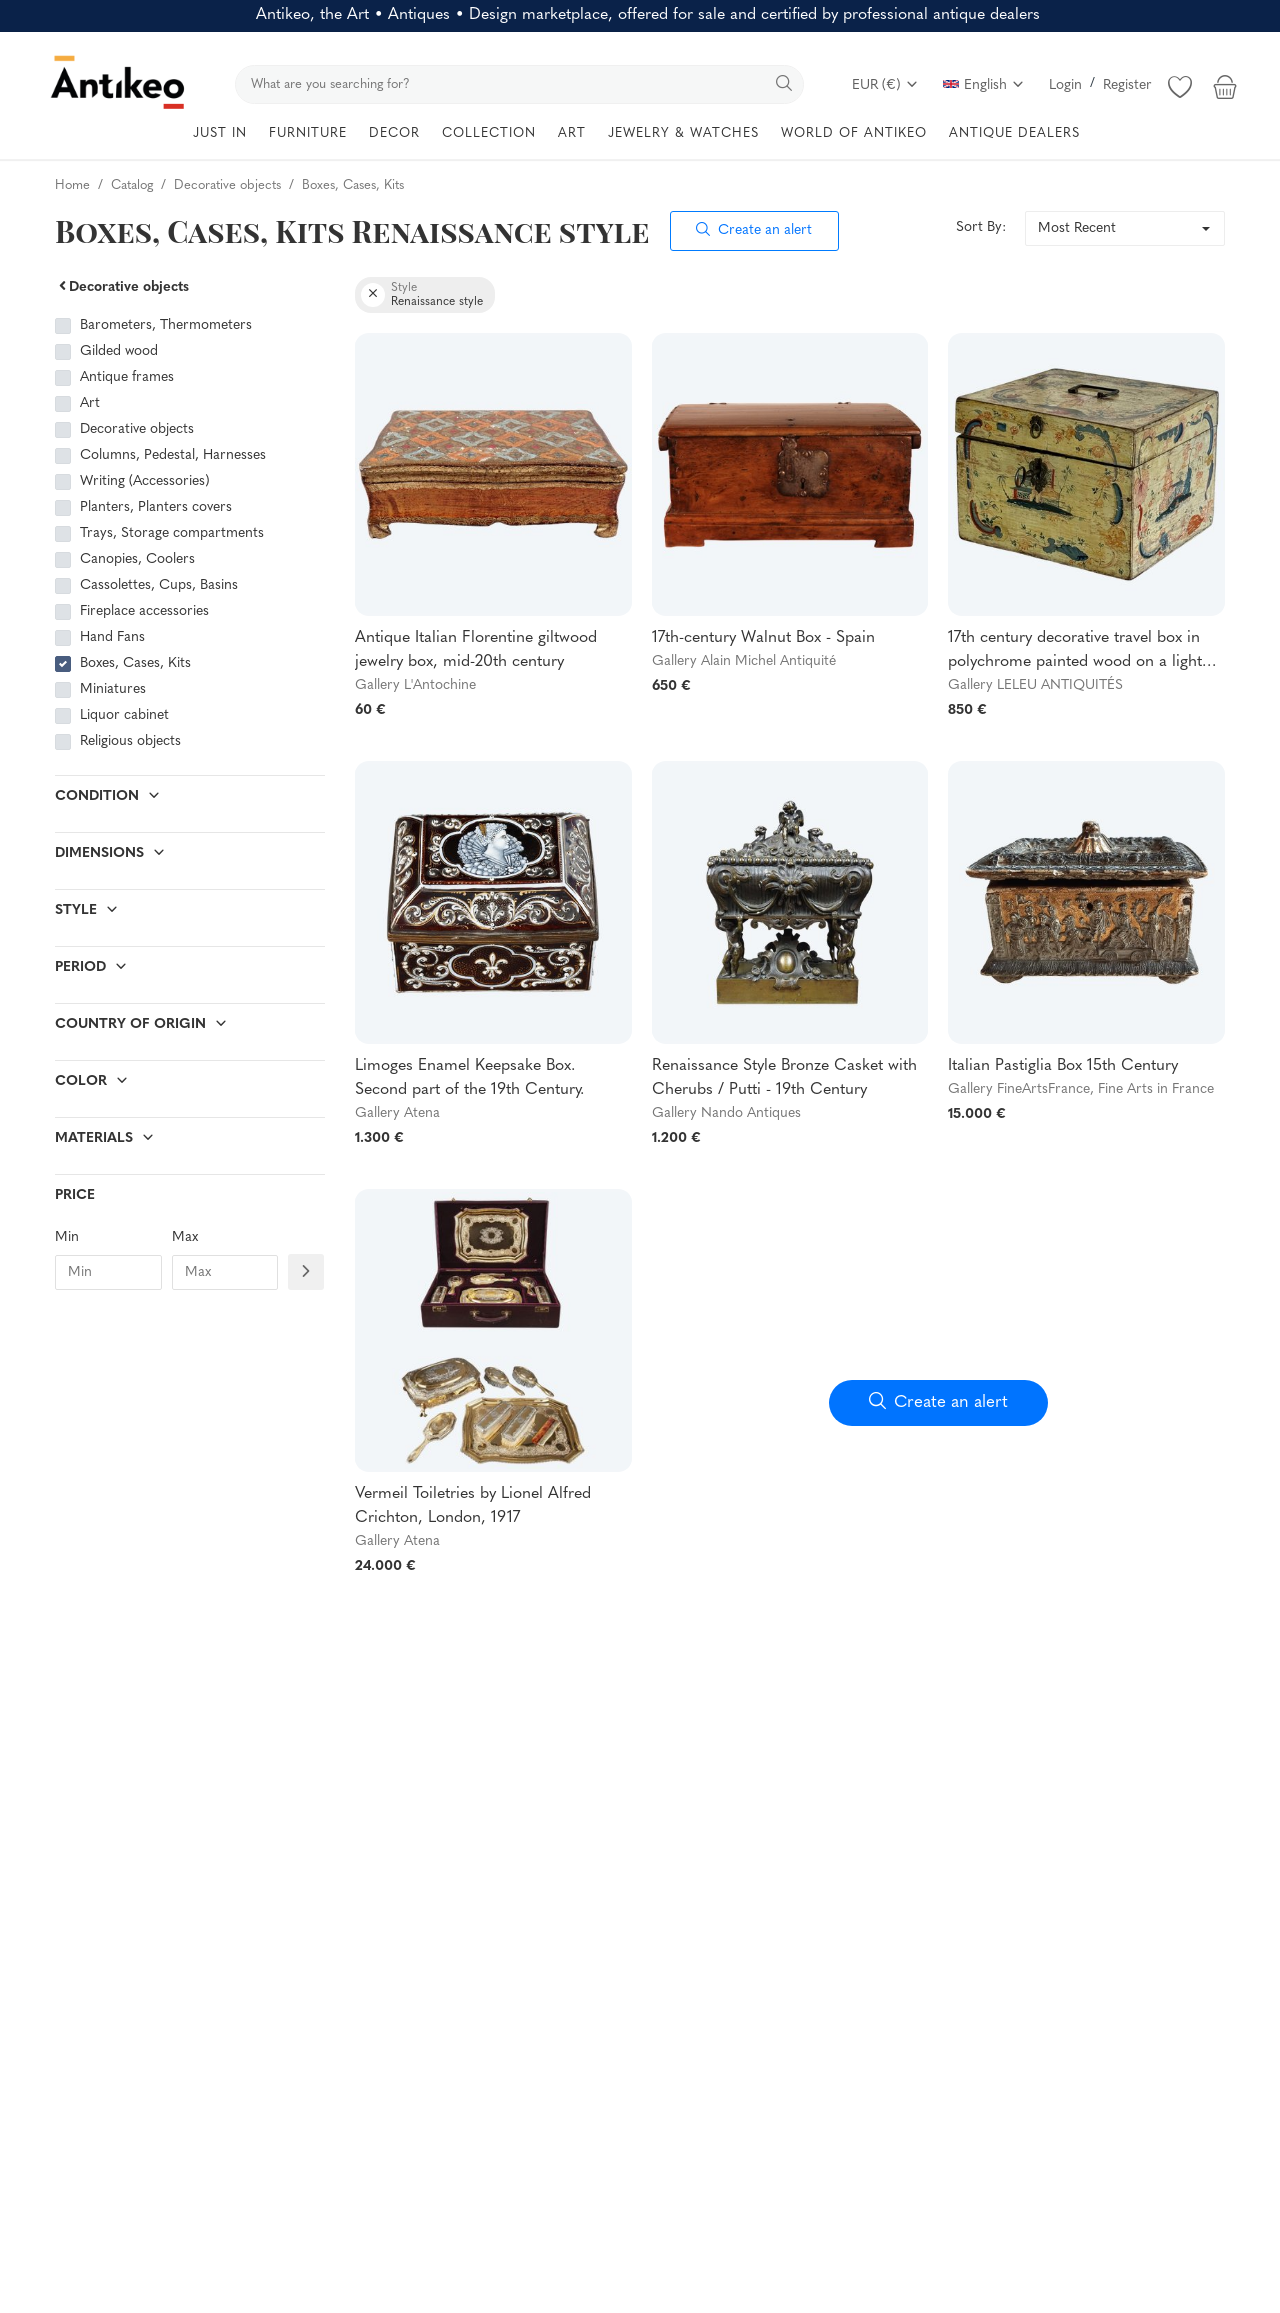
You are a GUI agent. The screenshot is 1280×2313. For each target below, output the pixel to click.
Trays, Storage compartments (172, 533)
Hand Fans (112, 637)
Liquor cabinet (124, 715)
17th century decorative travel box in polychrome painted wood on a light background (1075, 652)
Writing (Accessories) (145, 481)
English (984, 85)
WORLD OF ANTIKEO (854, 133)
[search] (519, 84)
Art (90, 403)
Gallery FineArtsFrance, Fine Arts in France (1081, 1089)
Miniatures (113, 689)
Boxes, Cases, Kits (135, 663)
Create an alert (754, 230)
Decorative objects (122, 287)
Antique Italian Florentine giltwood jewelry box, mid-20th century (476, 650)
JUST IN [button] (220, 133)
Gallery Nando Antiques (726, 1113)
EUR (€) (885, 85)
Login (1065, 85)
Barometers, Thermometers (166, 325)
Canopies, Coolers (137, 559)
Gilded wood (121, 351)
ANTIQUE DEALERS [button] (1014, 133)
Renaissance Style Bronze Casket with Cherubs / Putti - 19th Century (784, 1078)
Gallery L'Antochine (415, 685)
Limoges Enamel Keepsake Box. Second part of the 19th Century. (469, 1078)
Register (1127, 85)
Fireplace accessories (144, 611)
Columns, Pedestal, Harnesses (173, 455)
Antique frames (127, 377)
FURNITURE (308, 133)
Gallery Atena (397, 1113)
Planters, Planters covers (156, 507)
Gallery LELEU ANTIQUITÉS (1035, 685)
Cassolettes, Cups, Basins (159, 585)
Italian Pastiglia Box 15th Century (1063, 1066)
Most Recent (1077, 228)
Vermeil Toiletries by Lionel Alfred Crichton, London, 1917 (473, 1506)
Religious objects (130, 741)
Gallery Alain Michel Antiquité (744, 661)
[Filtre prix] (306, 1271)
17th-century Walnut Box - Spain (763, 638)
